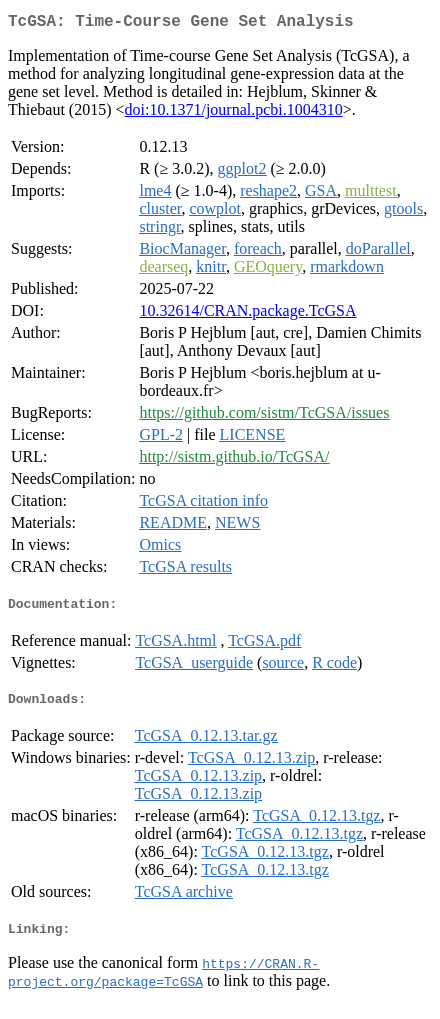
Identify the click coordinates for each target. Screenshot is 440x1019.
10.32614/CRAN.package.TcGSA (247, 314)
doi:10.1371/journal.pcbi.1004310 (234, 113)
